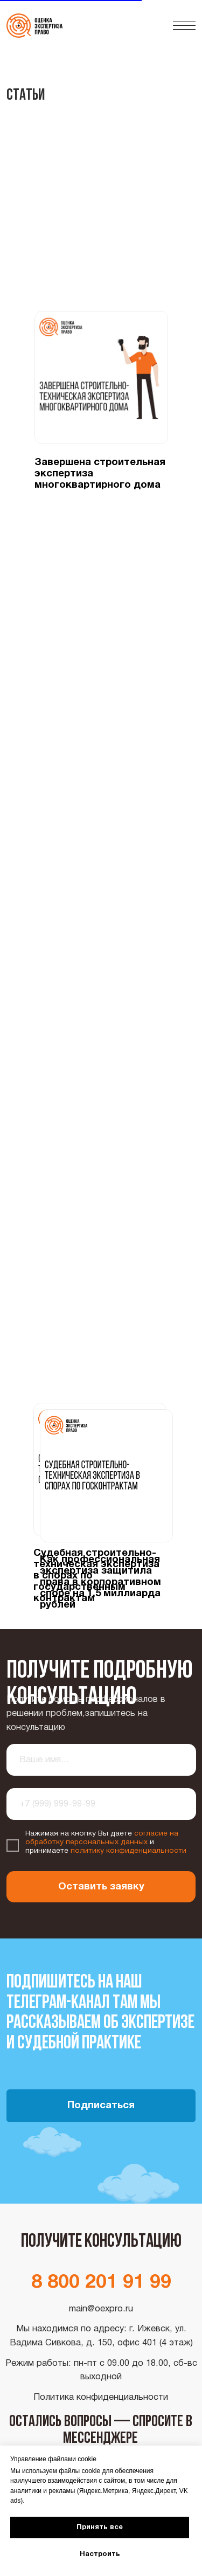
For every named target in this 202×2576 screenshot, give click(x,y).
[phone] (101, 1804)
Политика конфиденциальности (100, 2397)
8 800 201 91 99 (101, 2282)
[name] (101, 1760)
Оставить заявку (101, 1887)
